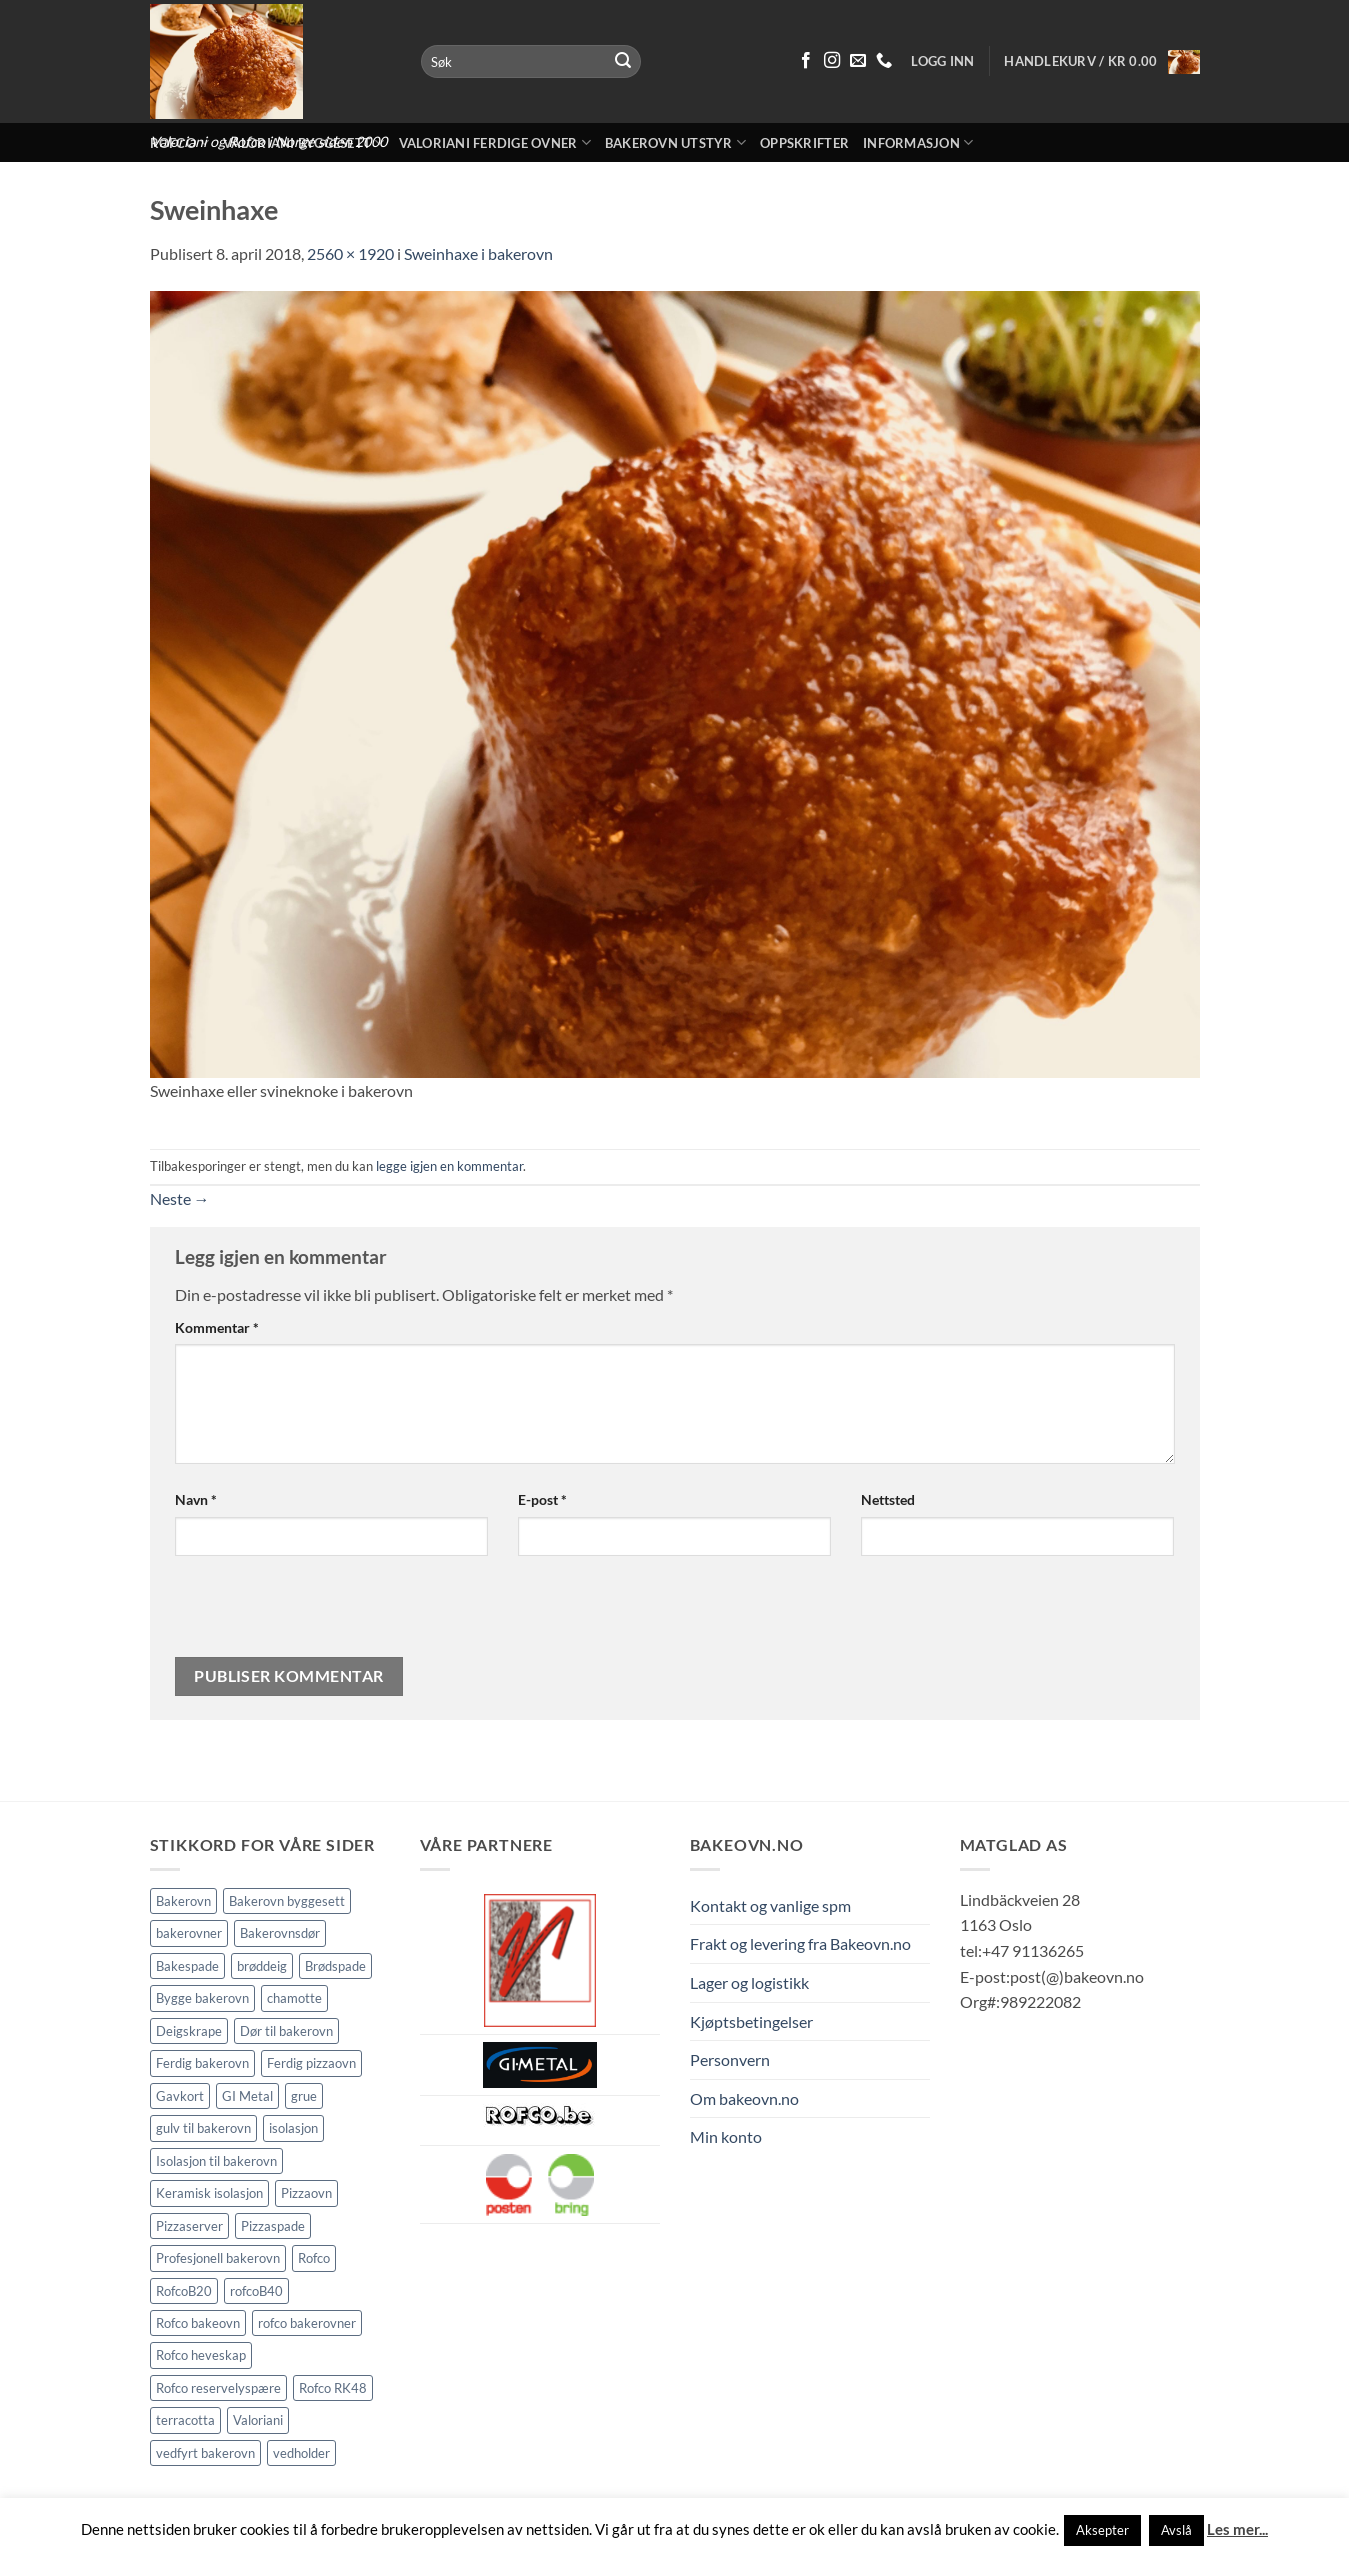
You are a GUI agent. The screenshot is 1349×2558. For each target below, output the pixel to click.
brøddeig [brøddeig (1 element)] (262, 1966)
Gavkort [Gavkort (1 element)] (180, 2096)
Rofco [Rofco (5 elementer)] (314, 2258)
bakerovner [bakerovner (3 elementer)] (189, 1933)
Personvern (730, 2059)
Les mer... (1237, 2529)
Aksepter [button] (1102, 2530)
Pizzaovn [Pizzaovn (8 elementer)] (306, 2193)
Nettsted (888, 1499)
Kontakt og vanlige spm (770, 1905)
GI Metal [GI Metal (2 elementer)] (247, 2096)
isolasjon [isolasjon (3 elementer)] (293, 2128)
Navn (196, 1499)
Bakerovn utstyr (675, 142)
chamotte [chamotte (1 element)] (294, 1998)
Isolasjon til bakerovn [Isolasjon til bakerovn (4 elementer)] (216, 2161)
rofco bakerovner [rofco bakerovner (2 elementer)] (307, 2323)
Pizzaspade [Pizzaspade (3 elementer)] (273, 2226)
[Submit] (623, 62)
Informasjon (918, 142)
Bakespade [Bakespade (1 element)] (187, 1966)
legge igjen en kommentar (449, 1166)
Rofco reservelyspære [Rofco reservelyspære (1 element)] (218, 2388)
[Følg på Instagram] (832, 61)
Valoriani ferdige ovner (495, 142)
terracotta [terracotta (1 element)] (185, 2420)
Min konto (726, 2136)
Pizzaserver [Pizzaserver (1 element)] (189, 2226)
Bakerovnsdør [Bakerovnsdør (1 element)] (280, 1933)
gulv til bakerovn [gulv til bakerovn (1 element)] (203, 2128)
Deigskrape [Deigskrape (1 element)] (189, 2031)
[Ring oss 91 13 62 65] (884, 61)
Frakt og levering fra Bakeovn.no (800, 1943)
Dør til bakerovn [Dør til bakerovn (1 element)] (286, 2031)
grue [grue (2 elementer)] (304, 2096)
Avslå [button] (1176, 2530)
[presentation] (310, 1614)
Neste (180, 1198)
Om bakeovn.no (744, 2098)
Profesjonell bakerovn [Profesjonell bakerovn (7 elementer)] (218, 2258)
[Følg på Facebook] (806, 61)
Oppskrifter (804, 143)
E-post (542, 1499)
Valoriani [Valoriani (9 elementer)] (258, 2420)
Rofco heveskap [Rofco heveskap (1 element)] (201, 2355)
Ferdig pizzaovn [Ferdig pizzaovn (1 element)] (311, 2063)
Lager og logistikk (749, 1982)
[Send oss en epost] (858, 61)
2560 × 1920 (350, 253)
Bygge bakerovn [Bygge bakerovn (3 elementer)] (202, 1998)
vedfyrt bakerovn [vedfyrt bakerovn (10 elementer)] (205, 2453)
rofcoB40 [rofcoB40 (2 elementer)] (256, 2291)
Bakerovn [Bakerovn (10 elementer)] (183, 1901)
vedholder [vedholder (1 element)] (301, 2453)
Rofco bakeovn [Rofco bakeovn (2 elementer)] (198, 2323)
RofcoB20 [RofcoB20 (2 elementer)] (184, 2291)
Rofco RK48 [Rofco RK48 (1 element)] (333, 2388)
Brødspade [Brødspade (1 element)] (335, 1966)
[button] (1101, 62)
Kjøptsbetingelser (751, 2021)
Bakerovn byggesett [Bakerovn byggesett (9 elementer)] (287, 1901)
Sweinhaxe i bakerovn (478, 253)
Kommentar (217, 1327)
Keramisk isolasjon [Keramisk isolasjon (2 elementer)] (209, 2193)
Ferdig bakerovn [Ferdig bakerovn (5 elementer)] (202, 2063)
